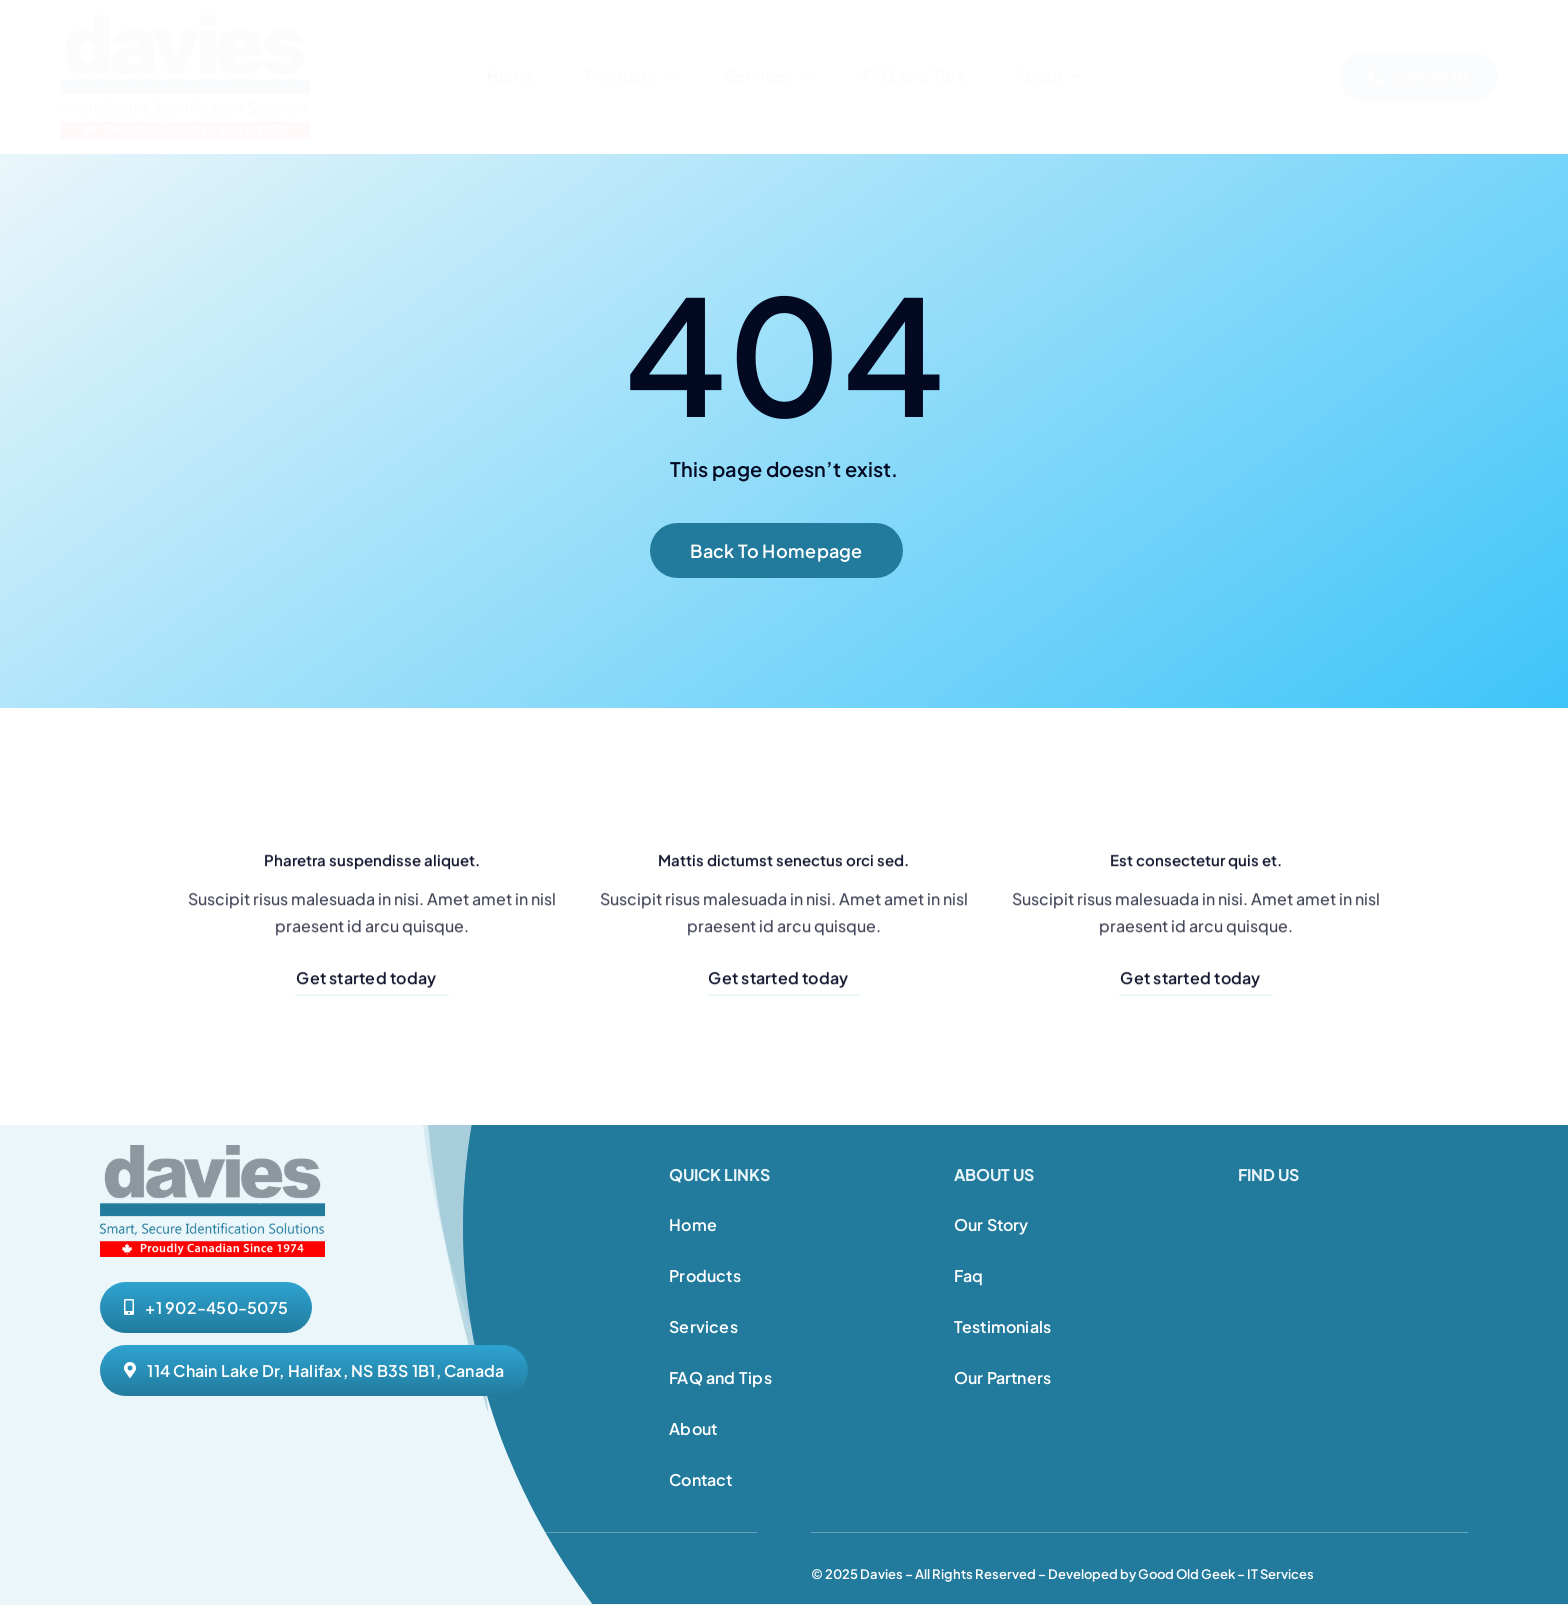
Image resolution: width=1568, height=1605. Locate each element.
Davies (881, 1574)
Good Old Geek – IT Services (1226, 1574)
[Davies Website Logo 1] (185, 22)
